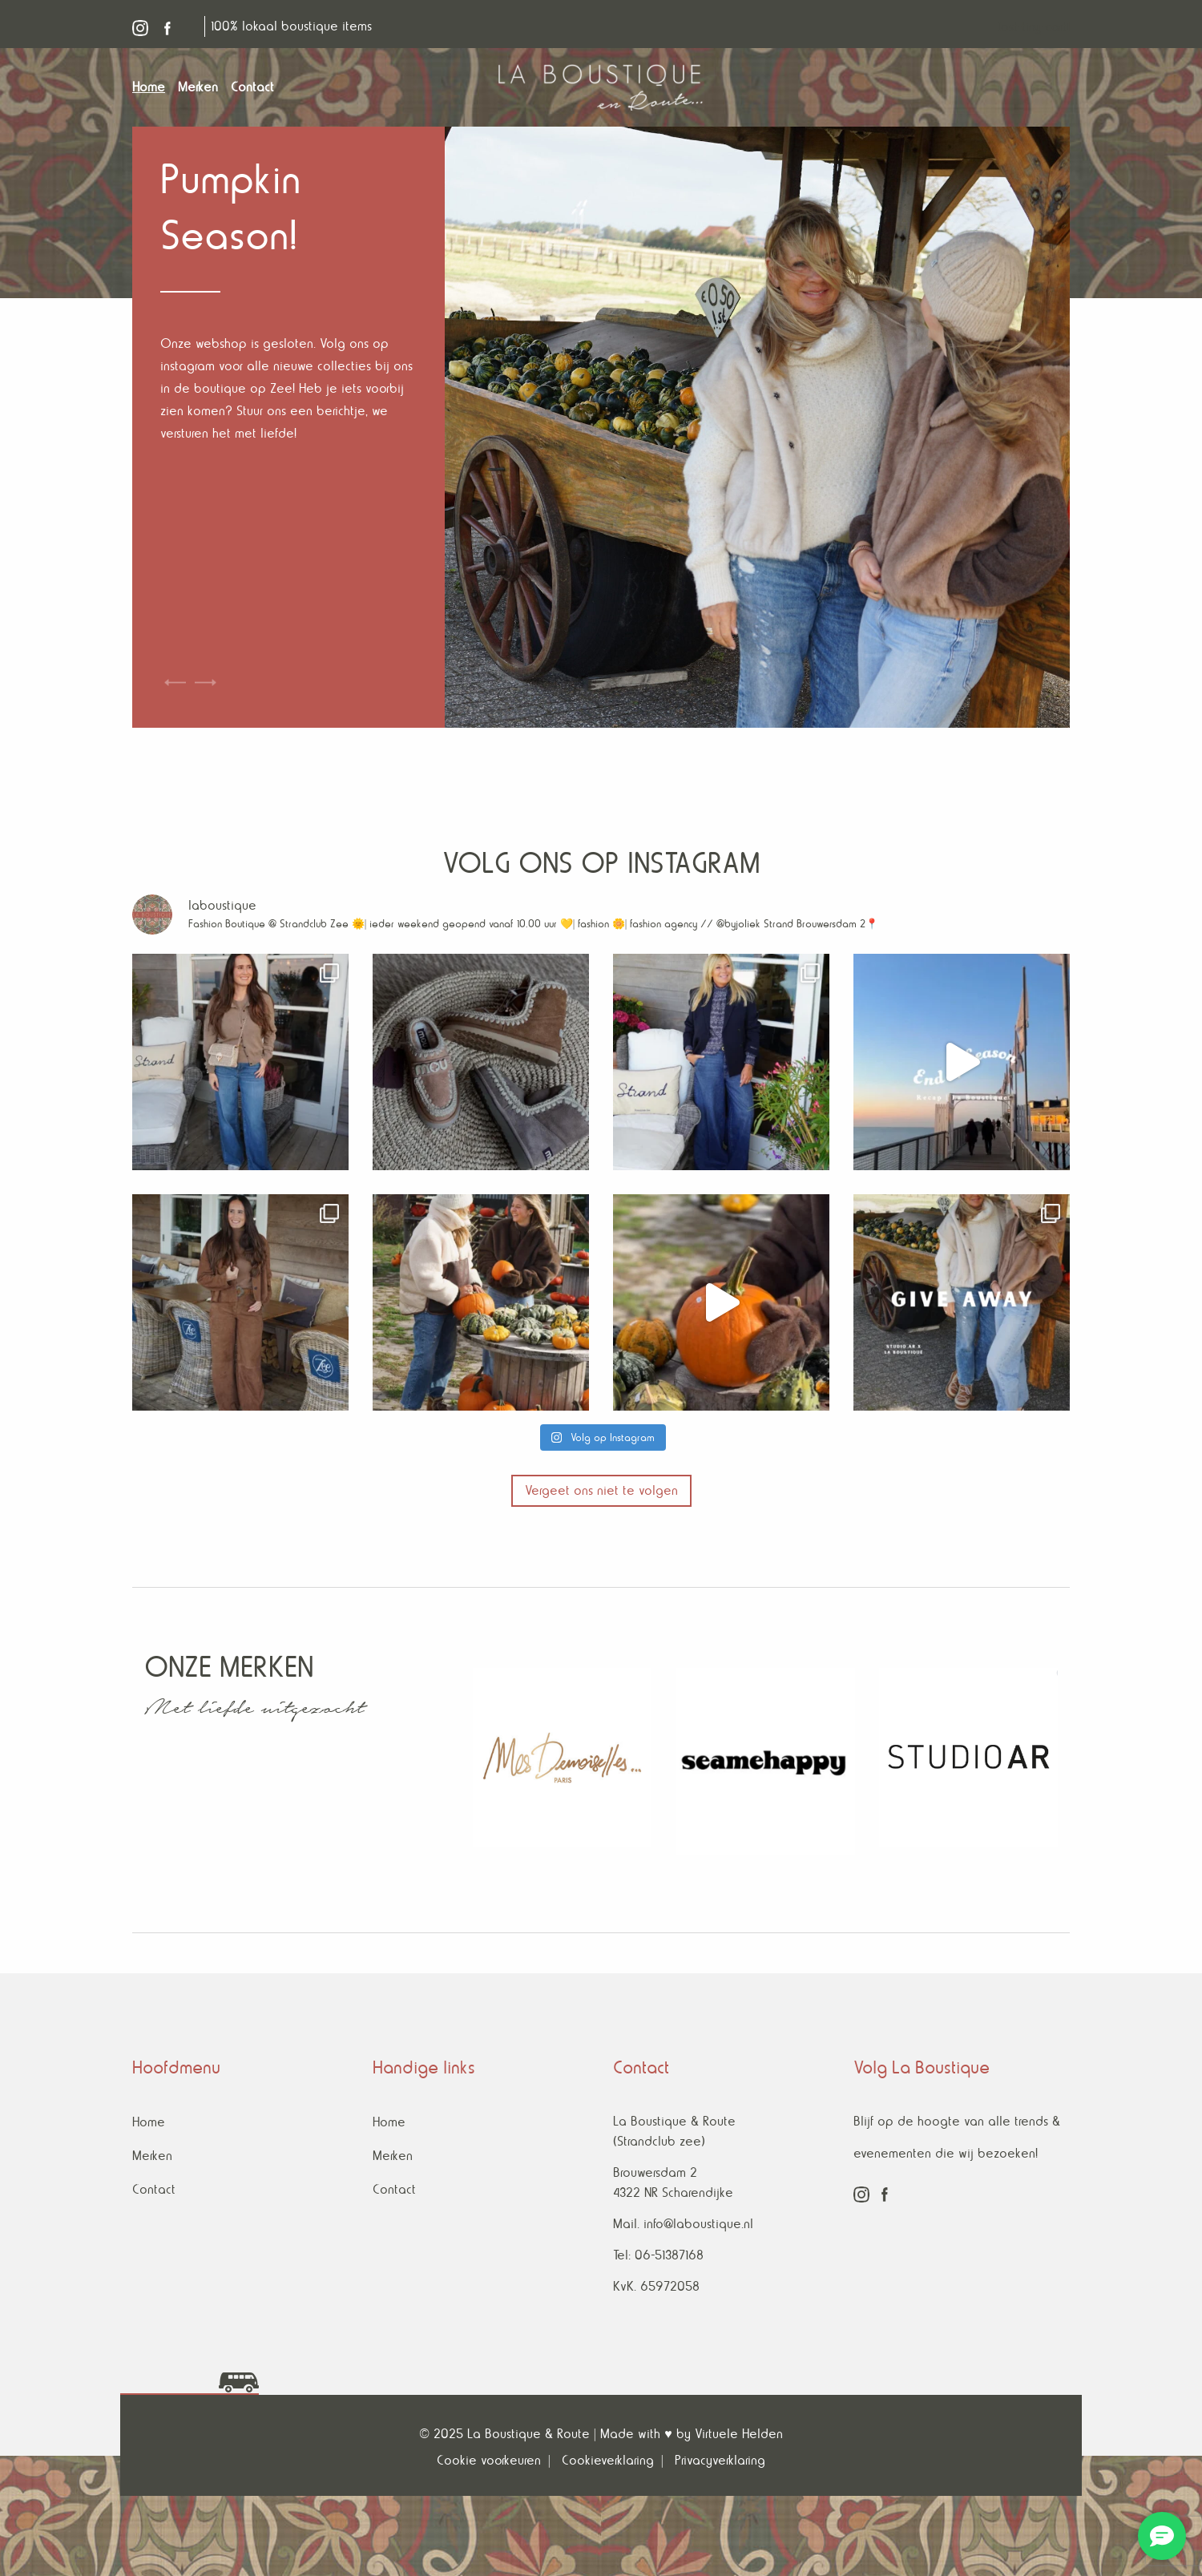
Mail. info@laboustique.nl (683, 2223)
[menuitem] (155, 87)
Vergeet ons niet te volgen (601, 1490)
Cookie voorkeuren (489, 2460)
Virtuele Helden (739, 2433)
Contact (153, 2189)
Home (148, 2122)
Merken (152, 2155)
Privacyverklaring (720, 2460)
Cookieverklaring (608, 2460)
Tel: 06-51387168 (658, 2255)
